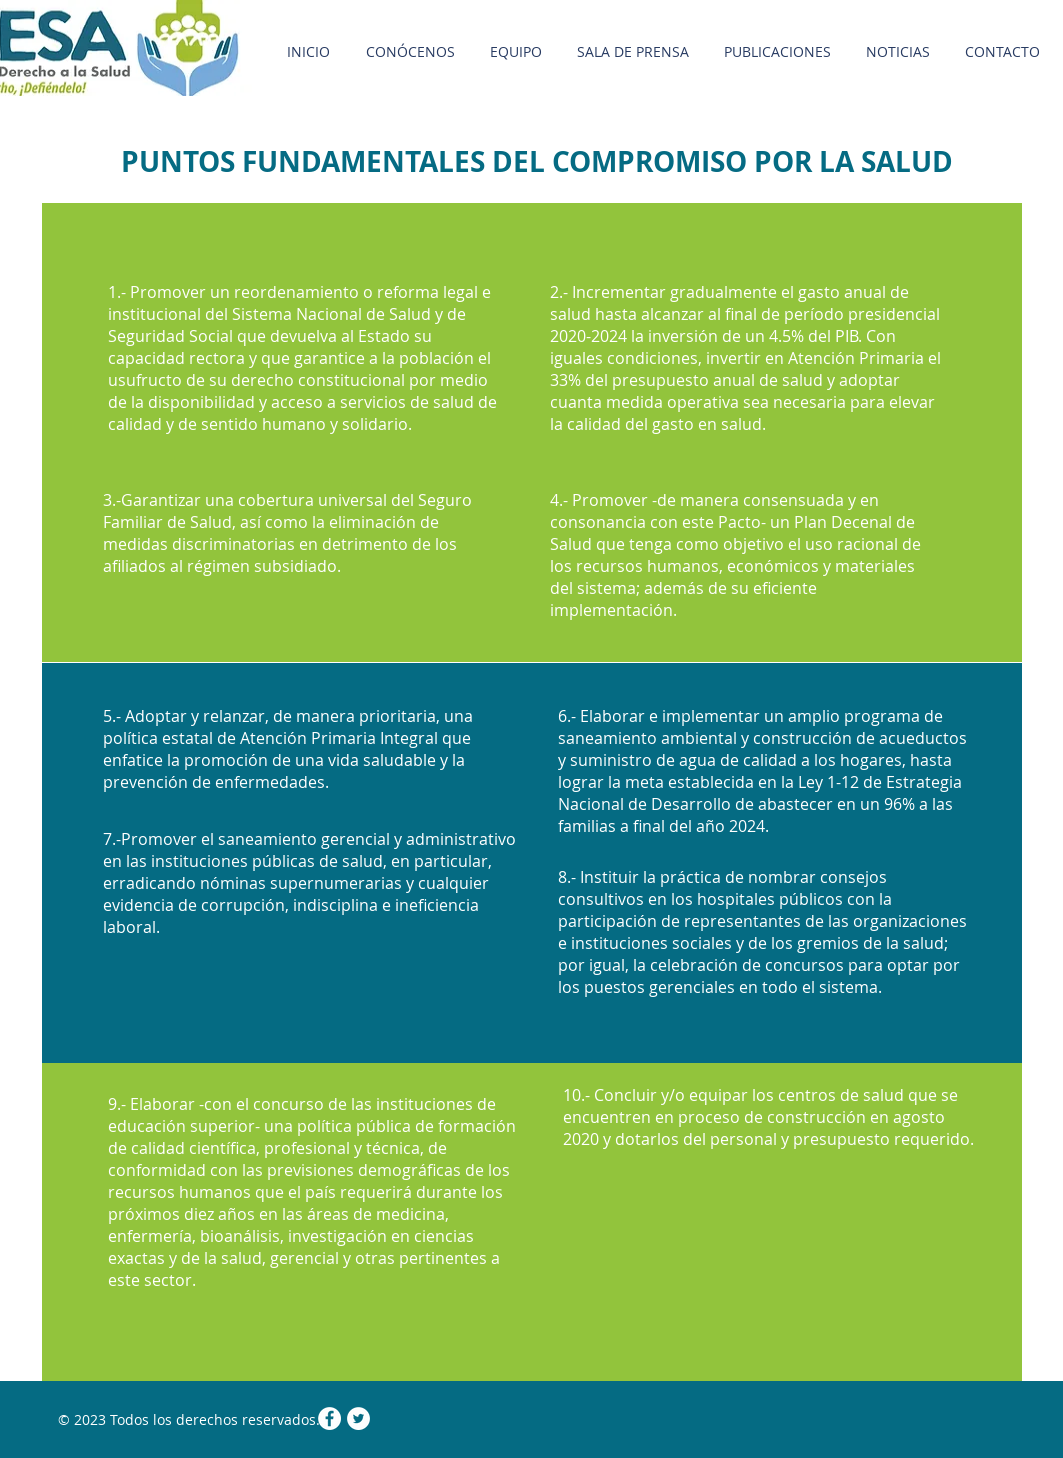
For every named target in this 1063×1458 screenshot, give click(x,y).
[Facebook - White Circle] (329, 1418)
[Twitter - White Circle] (358, 1418)
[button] (633, 52)
